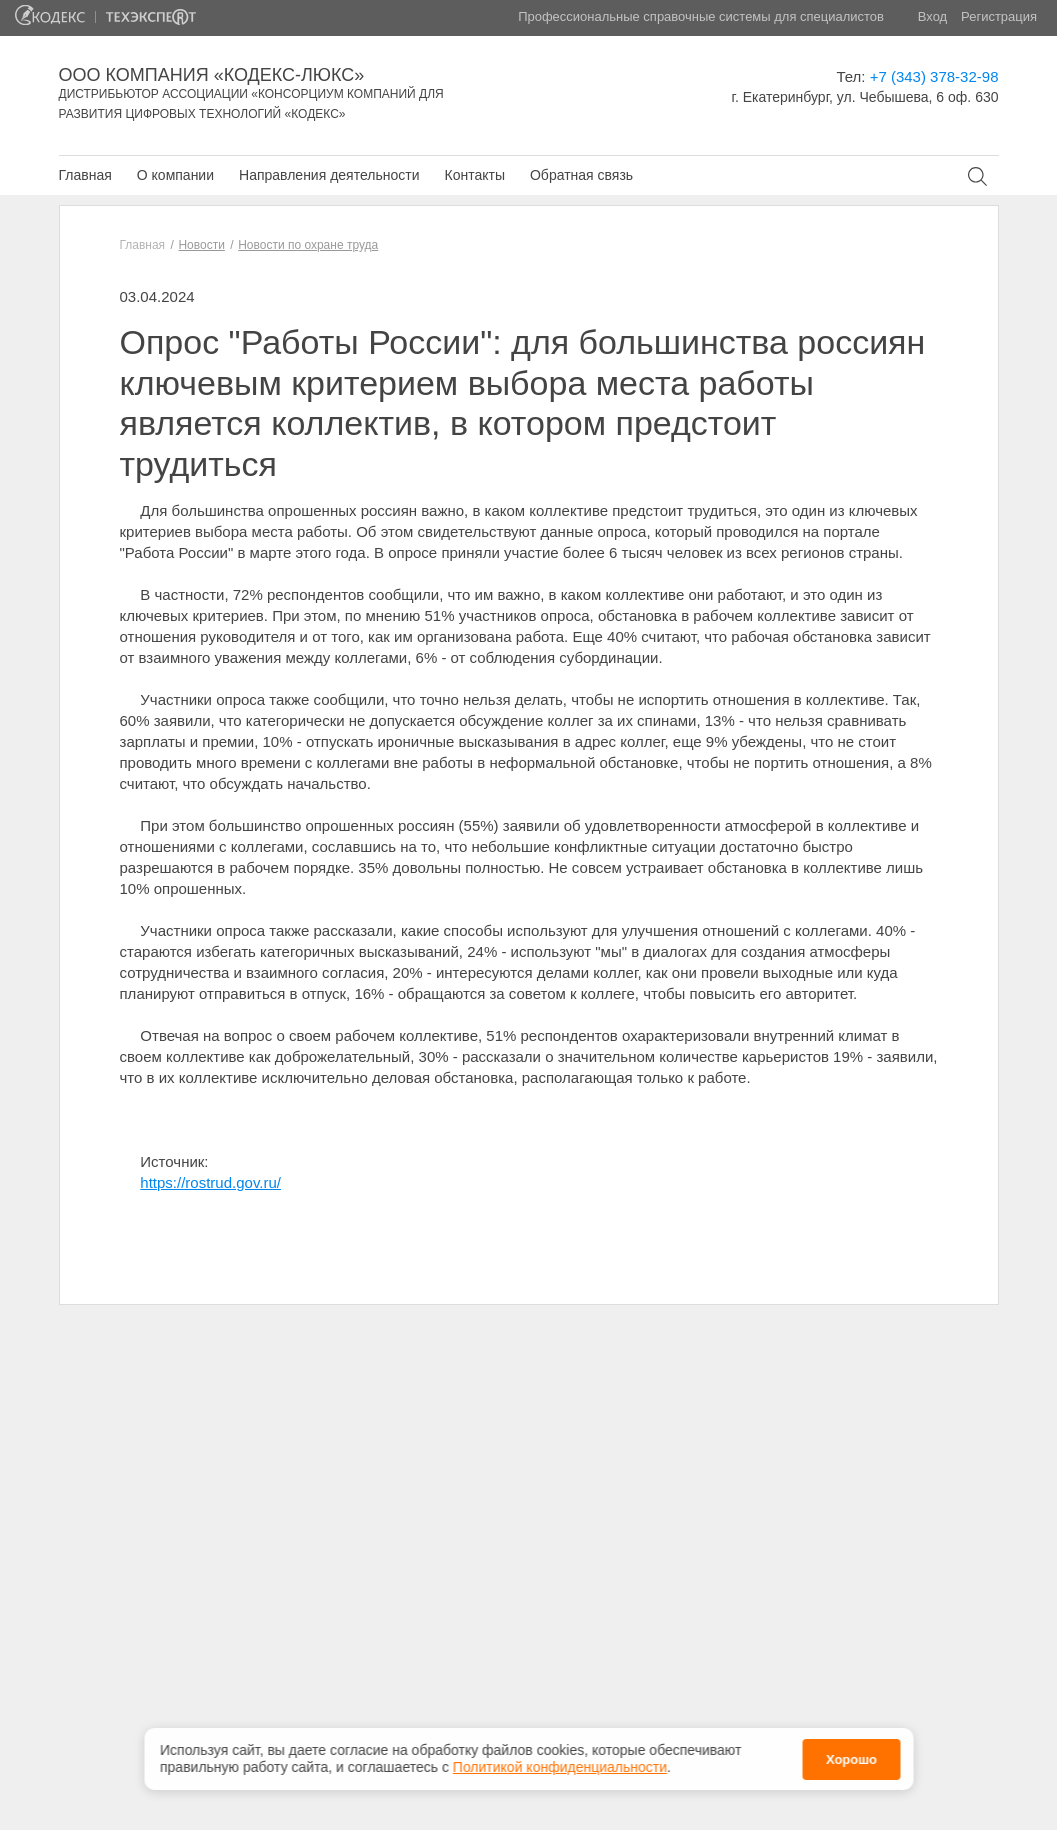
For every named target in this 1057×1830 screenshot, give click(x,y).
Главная (85, 175)
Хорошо (851, 1754)
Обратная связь (581, 175)
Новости (201, 245)
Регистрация (999, 16)
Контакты (474, 175)
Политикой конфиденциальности (560, 1761)
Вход (932, 16)
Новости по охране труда (308, 245)
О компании (175, 175)
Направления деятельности (329, 175)
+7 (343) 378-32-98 (934, 76)
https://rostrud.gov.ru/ (210, 1182)
